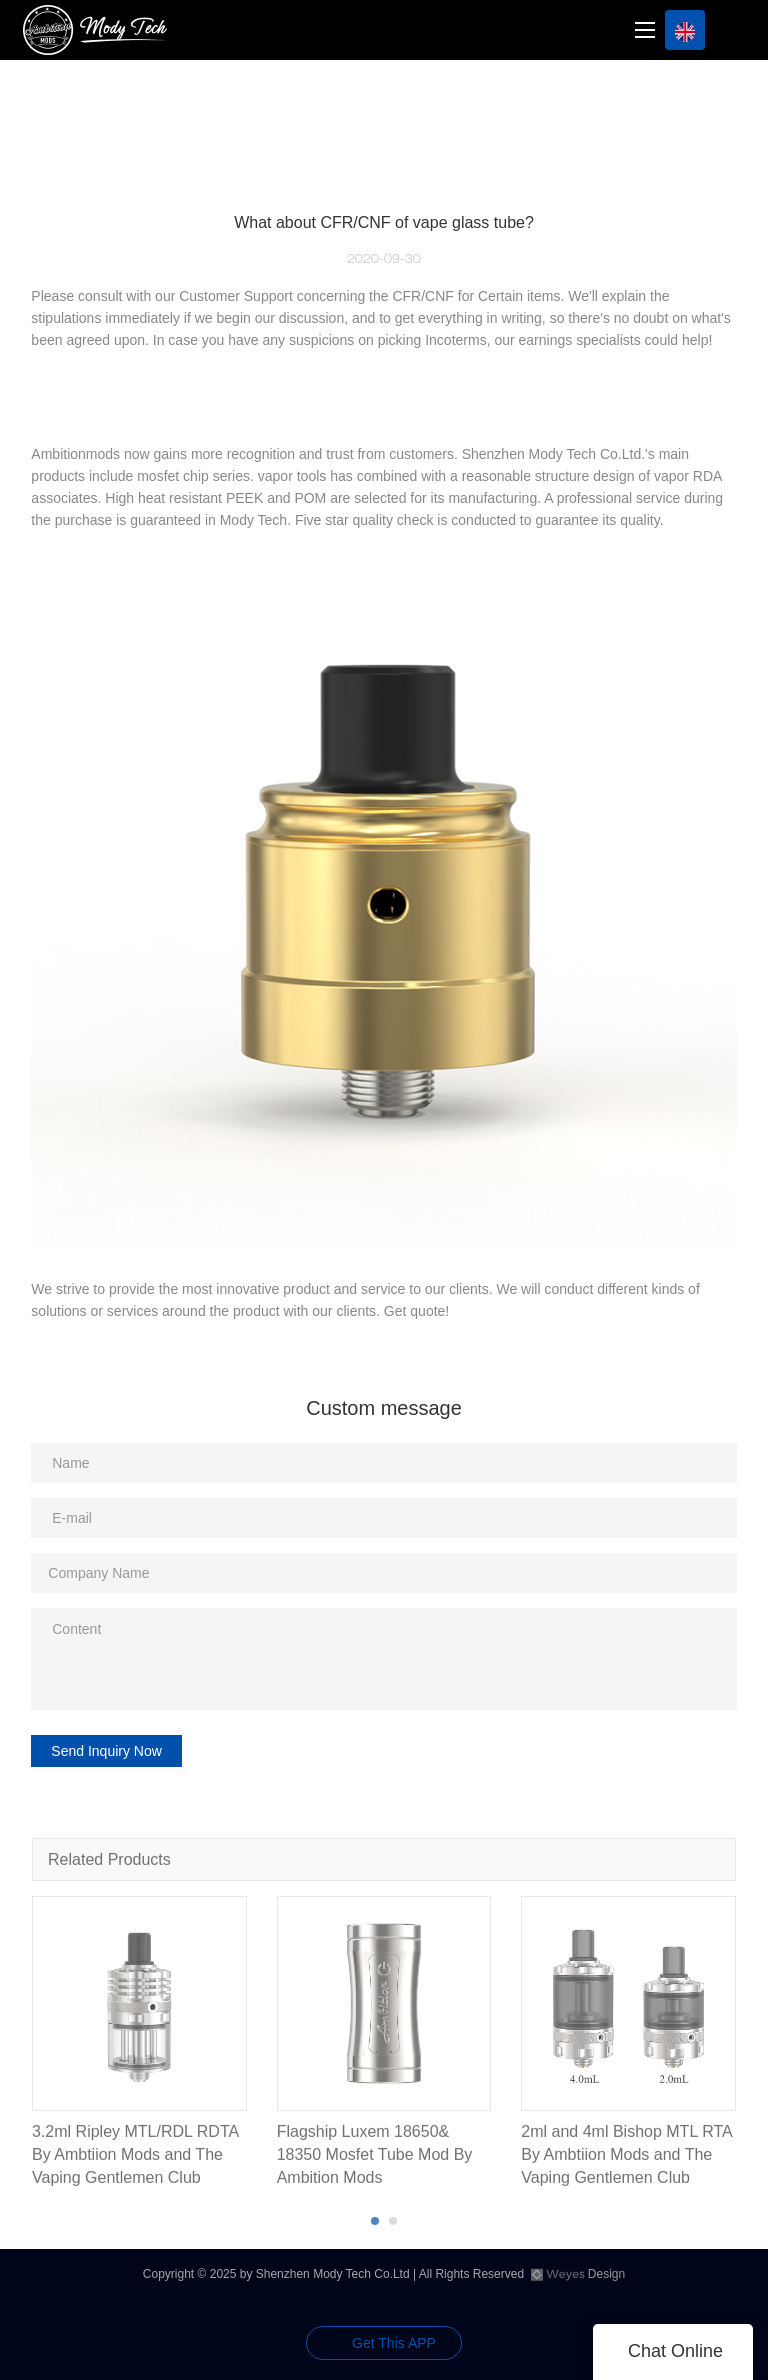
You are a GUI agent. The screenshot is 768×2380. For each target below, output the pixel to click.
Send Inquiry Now (106, 1751)
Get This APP (394, 2343)
